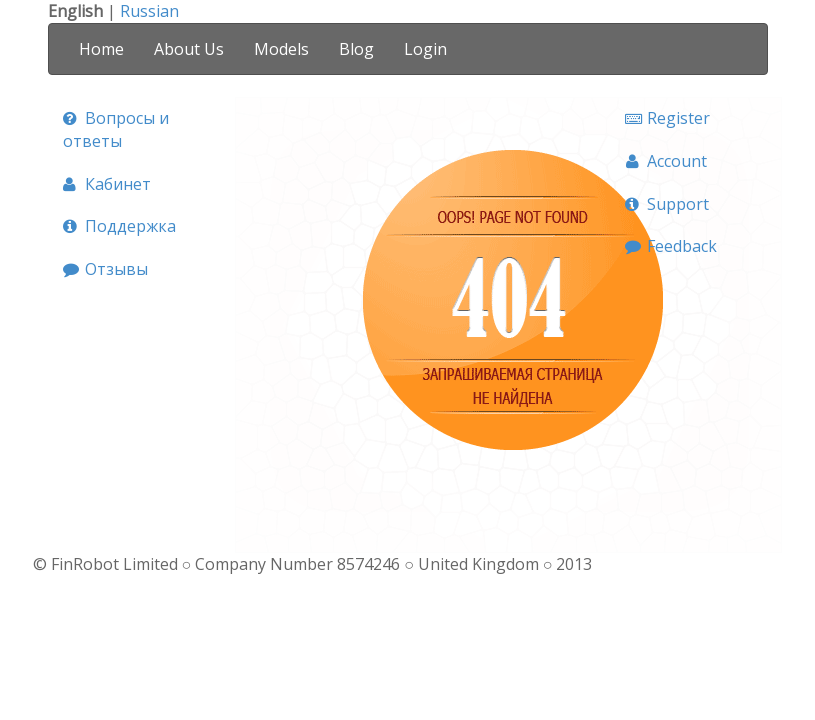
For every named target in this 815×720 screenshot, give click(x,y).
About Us (189, 49)
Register (667, 118)
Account (666, 161)
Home (101, 49)
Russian (149, 11)
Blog (356, 49)
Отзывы (105, 269)
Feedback (671, 246)
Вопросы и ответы (116, 129)
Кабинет (107, 184)
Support (667, 204)
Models (281, 49)
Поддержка (119, 226)
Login (425, 49)
